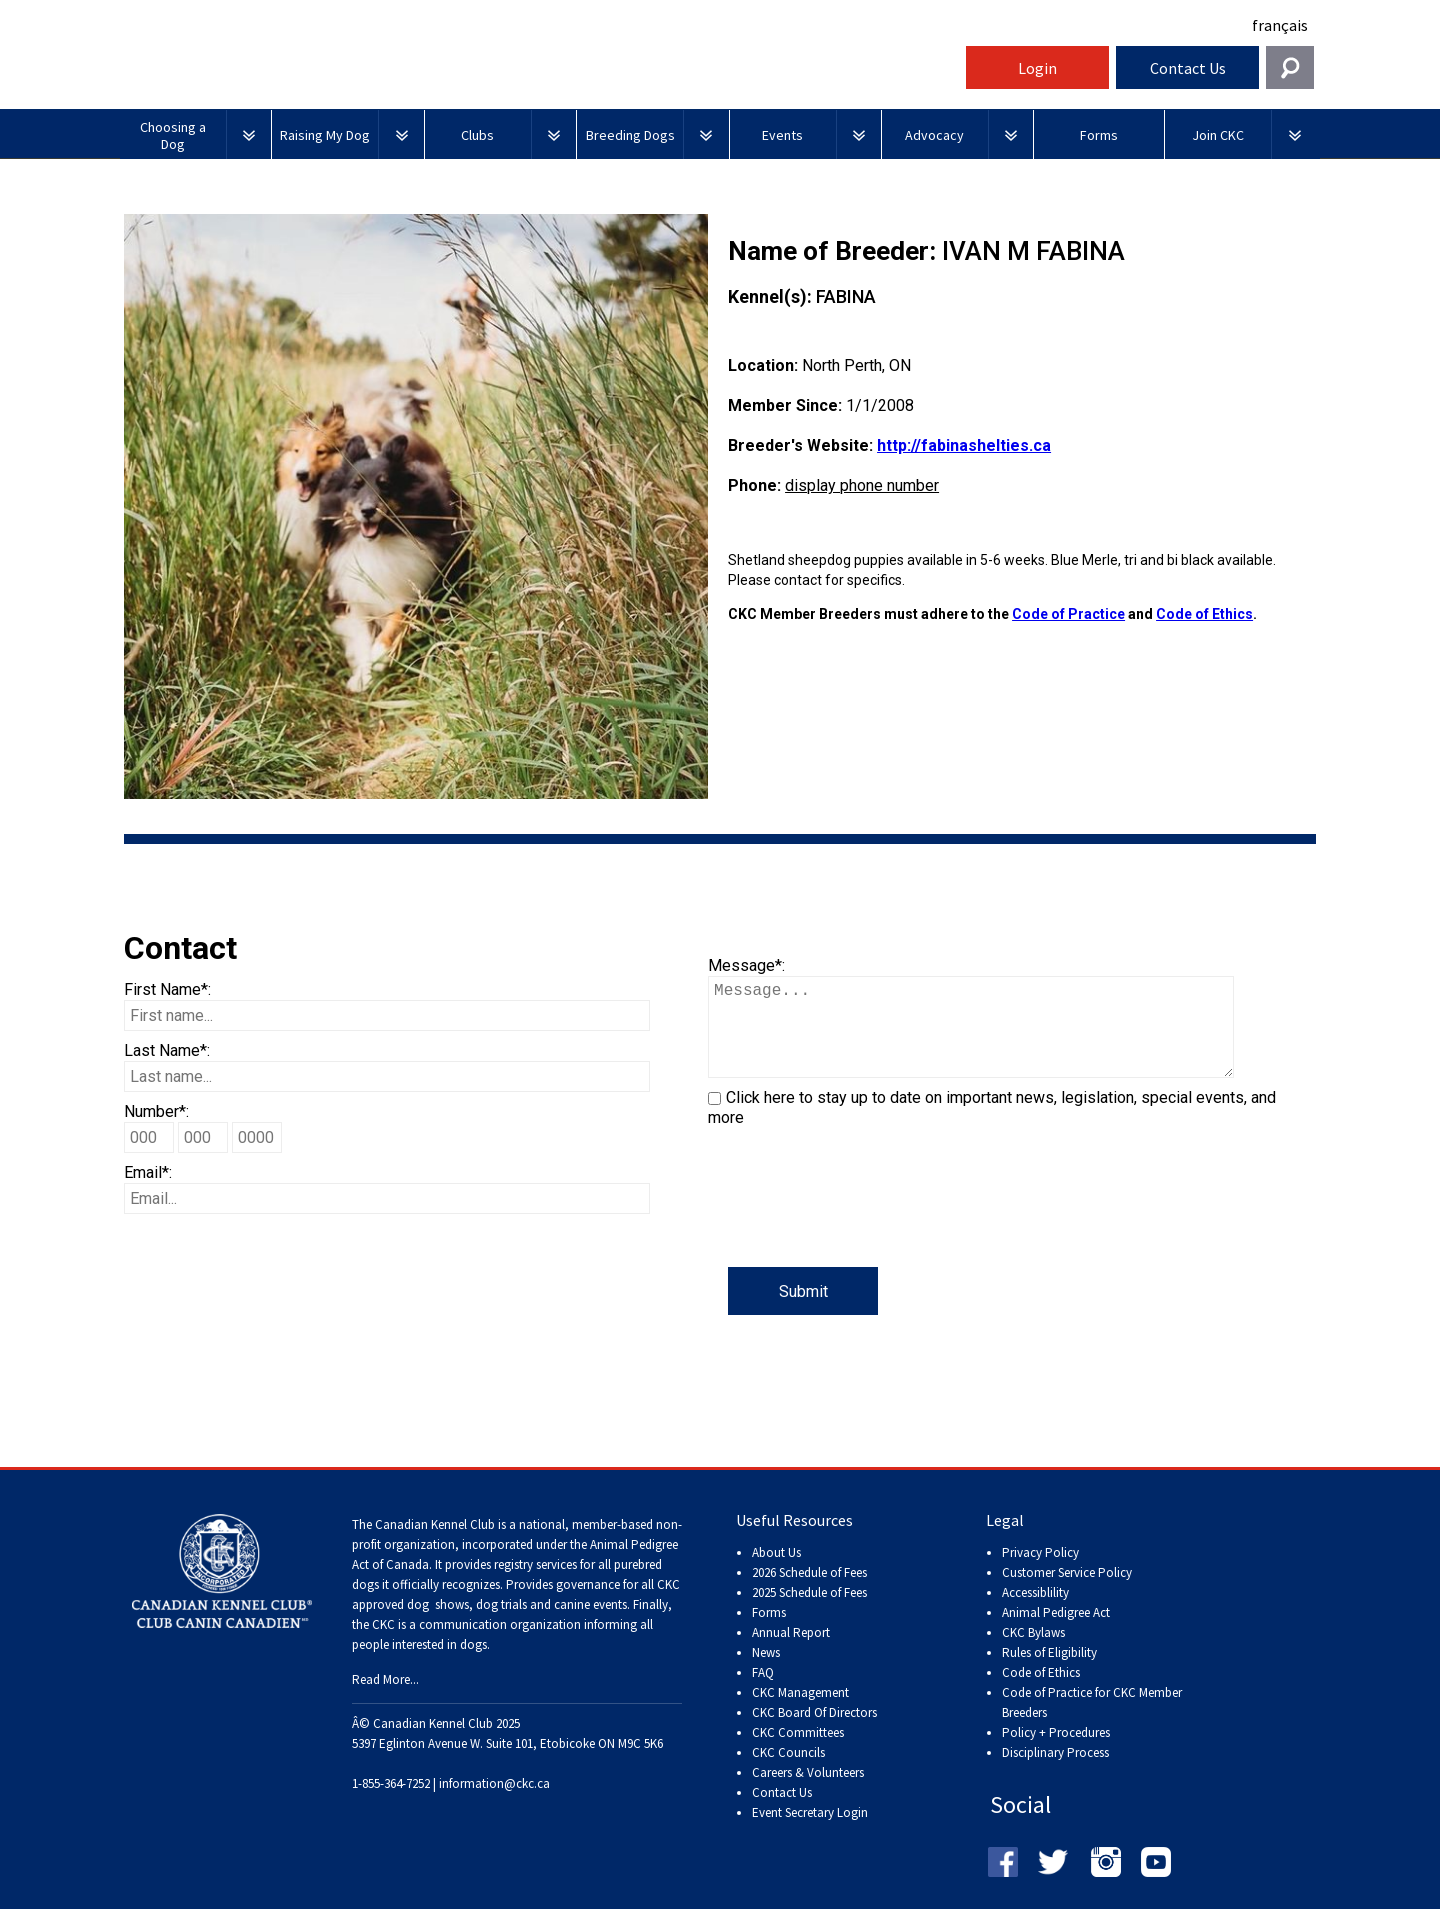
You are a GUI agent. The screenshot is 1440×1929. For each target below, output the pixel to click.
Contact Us (1188, 68)
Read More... (385, 1699)
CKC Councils (788, 1772)
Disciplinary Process (1055, 1772)
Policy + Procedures (1056, 1752)
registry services (534, 1584)
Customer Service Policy (1067, 1592)
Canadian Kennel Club (540, 73)
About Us (776, 1572)
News (766, 1672)
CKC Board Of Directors (814, 1732)
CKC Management (800, 1712)
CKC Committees (798, 1752)
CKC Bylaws (1033, 1652)
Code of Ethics (1204, 614)
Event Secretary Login (810, 1832)
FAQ (763, 1692)
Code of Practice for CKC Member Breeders (1092, 1722)
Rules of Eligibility (1049, 1672)
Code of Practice (1068, 614)
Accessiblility (1035, 1612)
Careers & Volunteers (808, 1792)
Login (1037, 68)
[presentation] (860, 1228)
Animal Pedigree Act (1056, 1632)
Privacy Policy (1040, 1572)
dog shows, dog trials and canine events (517, 1624)
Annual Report (791, 1652)
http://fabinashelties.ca (964, 445)
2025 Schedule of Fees (809, 1612)
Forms (769, 1632)
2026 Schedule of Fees (809, 1592)
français (1280, 25)
